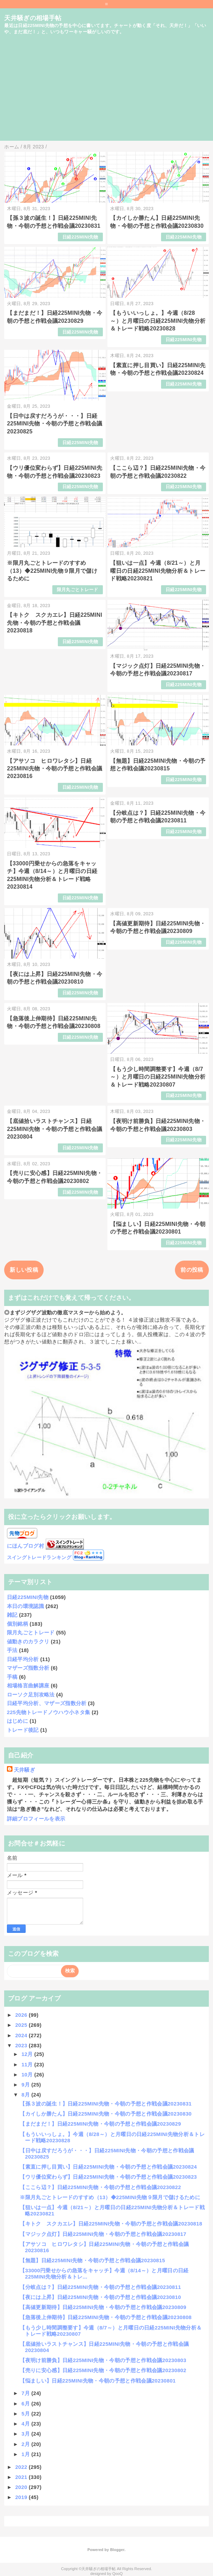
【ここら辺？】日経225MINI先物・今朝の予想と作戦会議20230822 (100, 2187)
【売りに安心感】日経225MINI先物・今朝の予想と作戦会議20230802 (103, 2370)
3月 (26, 2434)
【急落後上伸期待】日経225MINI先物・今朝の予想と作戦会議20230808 (106, 2317)
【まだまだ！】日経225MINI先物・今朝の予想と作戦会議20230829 (100, 2124)
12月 (27, 2054)
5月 (26, 2414)
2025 (22, 2025)
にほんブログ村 (25, 1546)
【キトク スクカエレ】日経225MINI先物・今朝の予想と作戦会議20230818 (54, 622)
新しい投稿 (24, 1270)
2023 (22, 2045)
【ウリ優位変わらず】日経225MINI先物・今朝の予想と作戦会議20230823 (108, 2177)
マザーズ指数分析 (28, 1668)
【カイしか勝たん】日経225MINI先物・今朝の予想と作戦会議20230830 (106, 2114)
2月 (26, 2444)
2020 (22, 2487)
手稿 (12, 1677)
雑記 (12, 1615)
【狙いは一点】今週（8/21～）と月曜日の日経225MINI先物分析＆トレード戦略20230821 (157, 570)
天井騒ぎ (24, 1770)
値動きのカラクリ (28, 1641)
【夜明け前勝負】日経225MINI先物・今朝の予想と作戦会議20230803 (103, 2360)
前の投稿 (191, 1270)
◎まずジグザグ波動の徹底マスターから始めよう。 (65, 1312)
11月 (27, 2064)
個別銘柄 (17, 1624)
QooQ (117, 2573)
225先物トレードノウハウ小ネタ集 (48, 1712)
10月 (27, 2074)
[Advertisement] (106, 92)
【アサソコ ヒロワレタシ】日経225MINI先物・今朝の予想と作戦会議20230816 (54, 768)
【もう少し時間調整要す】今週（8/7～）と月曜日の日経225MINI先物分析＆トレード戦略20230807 (157, 1077)
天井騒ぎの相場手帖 (32, 18)
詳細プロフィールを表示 (36, 1819)
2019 (22, 2497)
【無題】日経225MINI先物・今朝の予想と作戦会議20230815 (92, 2260)
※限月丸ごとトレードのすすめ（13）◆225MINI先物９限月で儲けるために (52, 570)
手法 (12, 1650)
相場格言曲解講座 (28, 1685)
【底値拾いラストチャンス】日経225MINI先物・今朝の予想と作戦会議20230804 (54, 1129)
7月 (26, 2393)
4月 (26, 2424)
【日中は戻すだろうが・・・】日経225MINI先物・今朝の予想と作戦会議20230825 (54, 423)
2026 (22, 2015)
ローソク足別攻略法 (31, 1694)
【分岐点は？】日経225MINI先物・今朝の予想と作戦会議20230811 (100, 2287)
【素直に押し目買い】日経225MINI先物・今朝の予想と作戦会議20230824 (108, 2167)
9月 (26, 2084)
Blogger (117, 2550)
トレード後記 (23, 1730)
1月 (26, 2454)
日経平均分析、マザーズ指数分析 (47, 1703)
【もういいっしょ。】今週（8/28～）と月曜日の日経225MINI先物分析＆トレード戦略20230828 (157, 320)
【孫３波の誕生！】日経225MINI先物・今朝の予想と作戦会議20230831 (106, 2104)
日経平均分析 (23, 1659)
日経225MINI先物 (80, 237)
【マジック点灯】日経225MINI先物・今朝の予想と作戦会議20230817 (103, 2234)
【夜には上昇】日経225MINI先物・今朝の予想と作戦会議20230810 (100, 2297)
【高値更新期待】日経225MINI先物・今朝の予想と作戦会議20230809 (103, 2307)
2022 (22, 2467)
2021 (22, 2477)
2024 (22, 2035)
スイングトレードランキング (39, 1557)
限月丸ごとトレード (77, 589)
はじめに (17, 1721)
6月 (26, 2403)
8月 (26, 2095)
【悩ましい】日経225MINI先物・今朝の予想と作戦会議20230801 (98, 2381)
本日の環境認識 (25, 1606)
